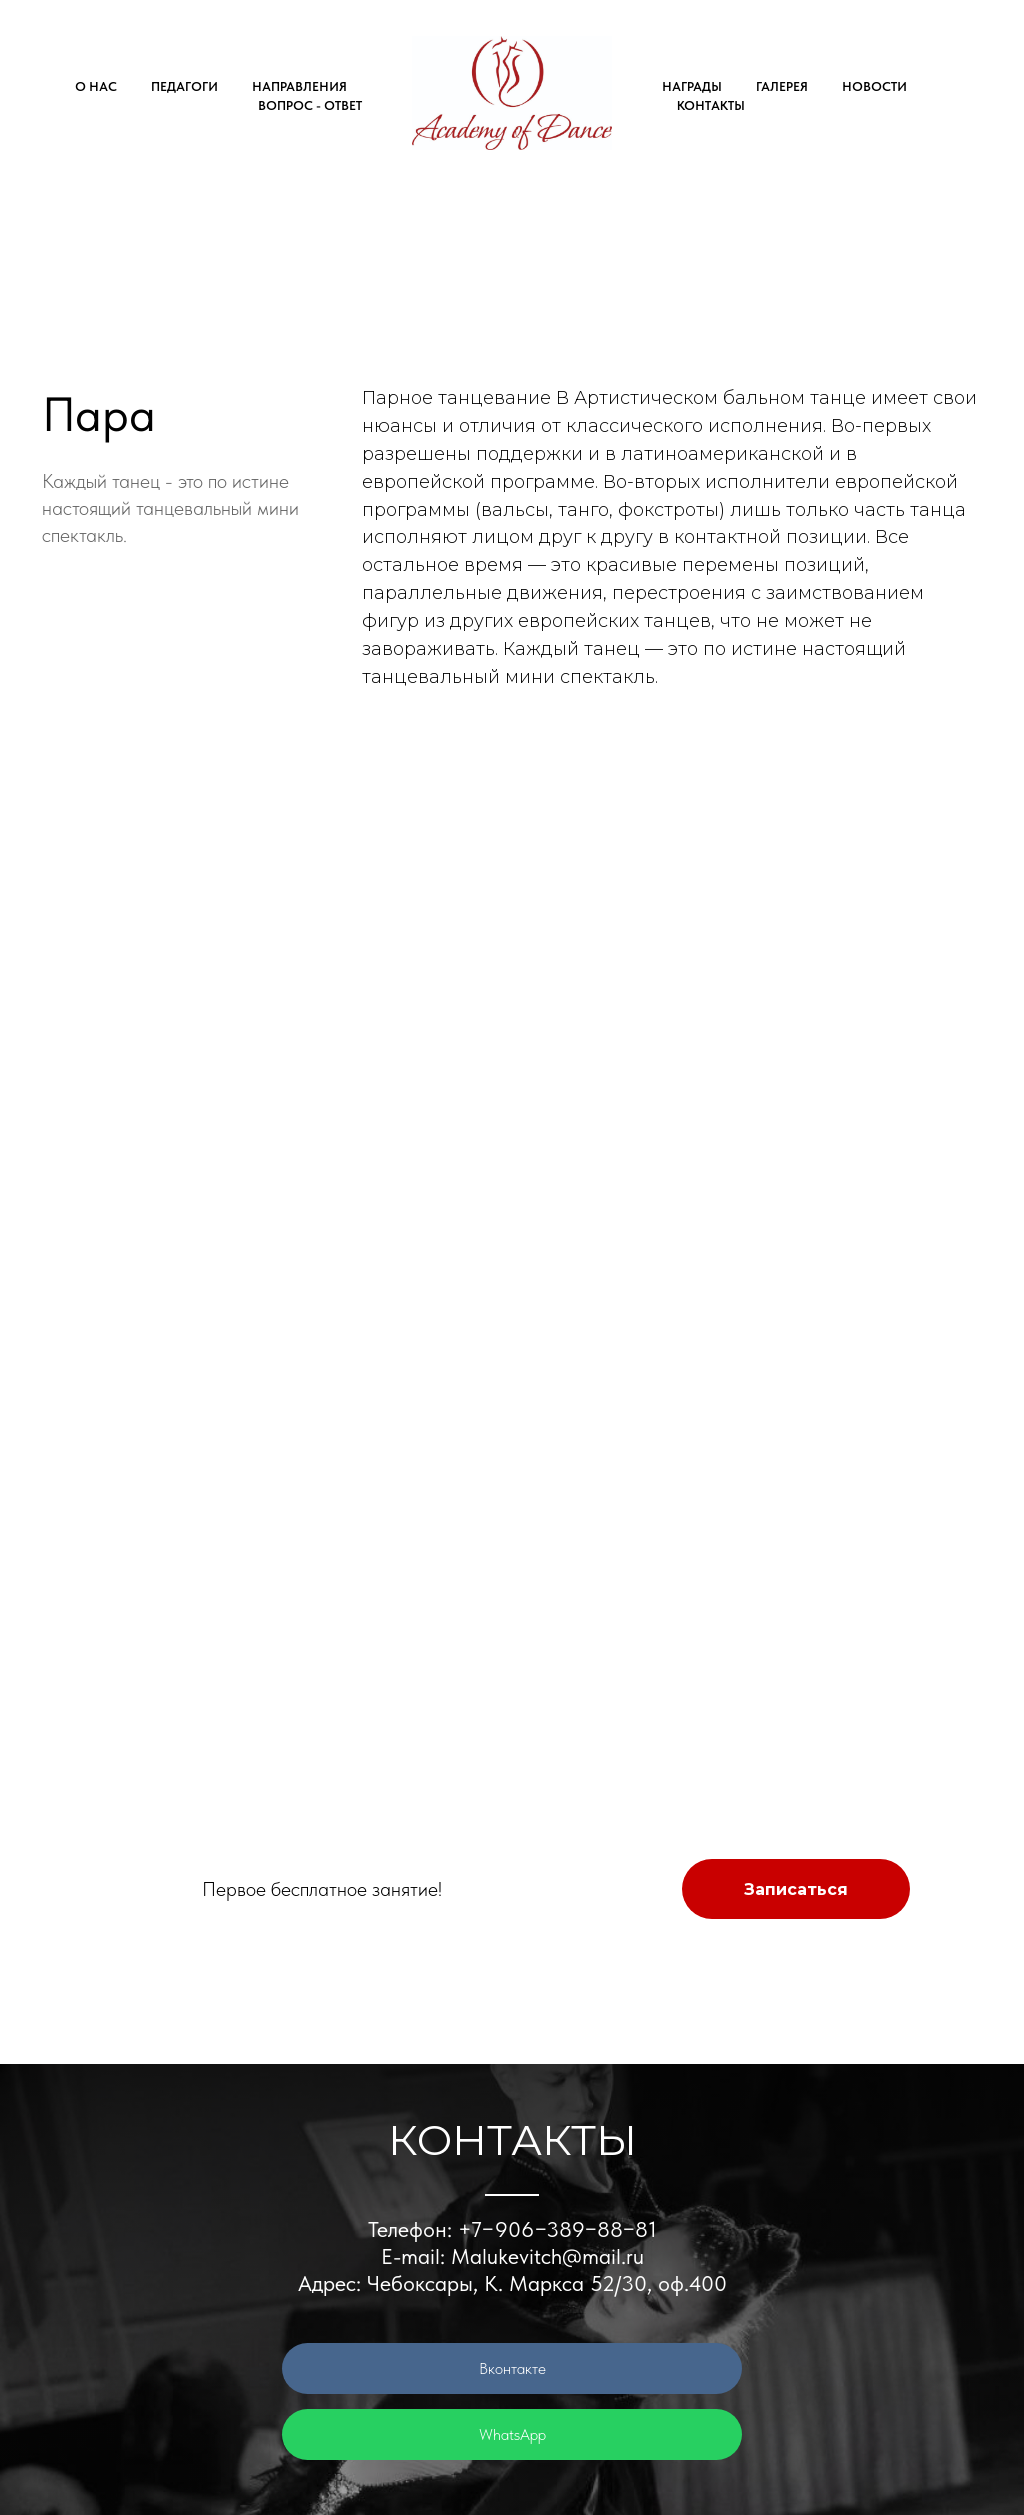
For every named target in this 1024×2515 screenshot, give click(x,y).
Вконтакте (512, 2368)
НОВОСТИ (874, 86)
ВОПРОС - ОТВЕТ (310, 105)
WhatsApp (512, 2434)
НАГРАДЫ (692, 86)
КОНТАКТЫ (711, 105)
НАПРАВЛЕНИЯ (299, 86)
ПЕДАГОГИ (184, 86)
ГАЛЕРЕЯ (782, 86)
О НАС (96, 86)
